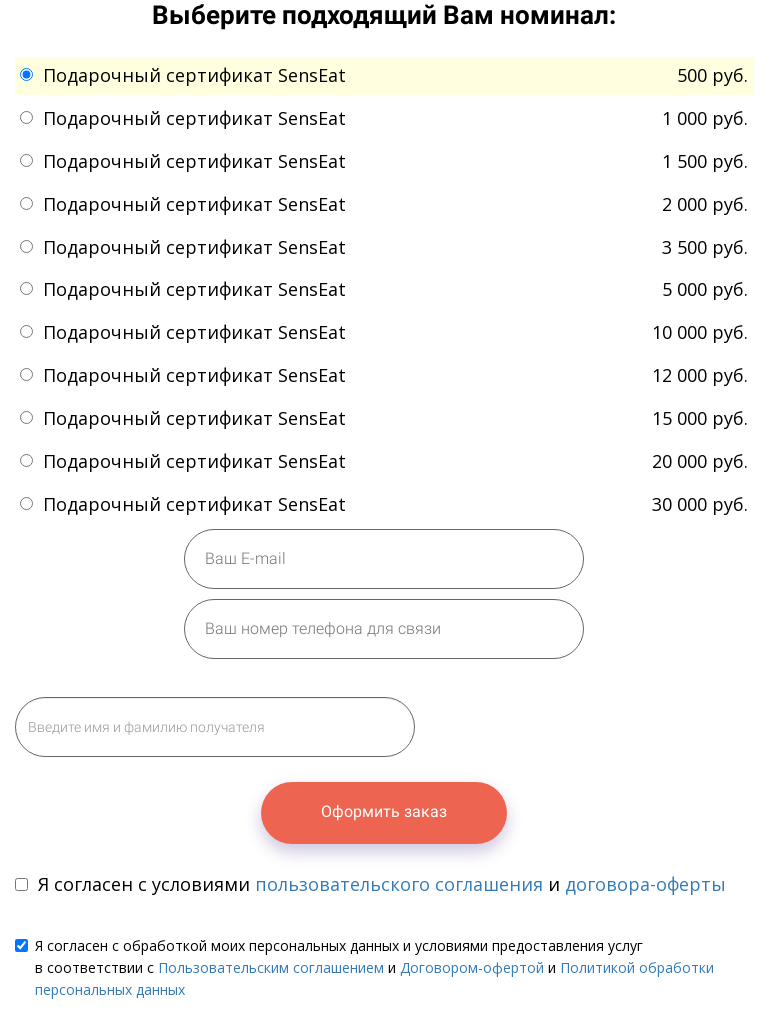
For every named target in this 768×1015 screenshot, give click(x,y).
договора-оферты (645, 884)
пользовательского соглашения (399, 884)
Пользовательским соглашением (271, 967)
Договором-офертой (472, 967)
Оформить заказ (384, 811)
